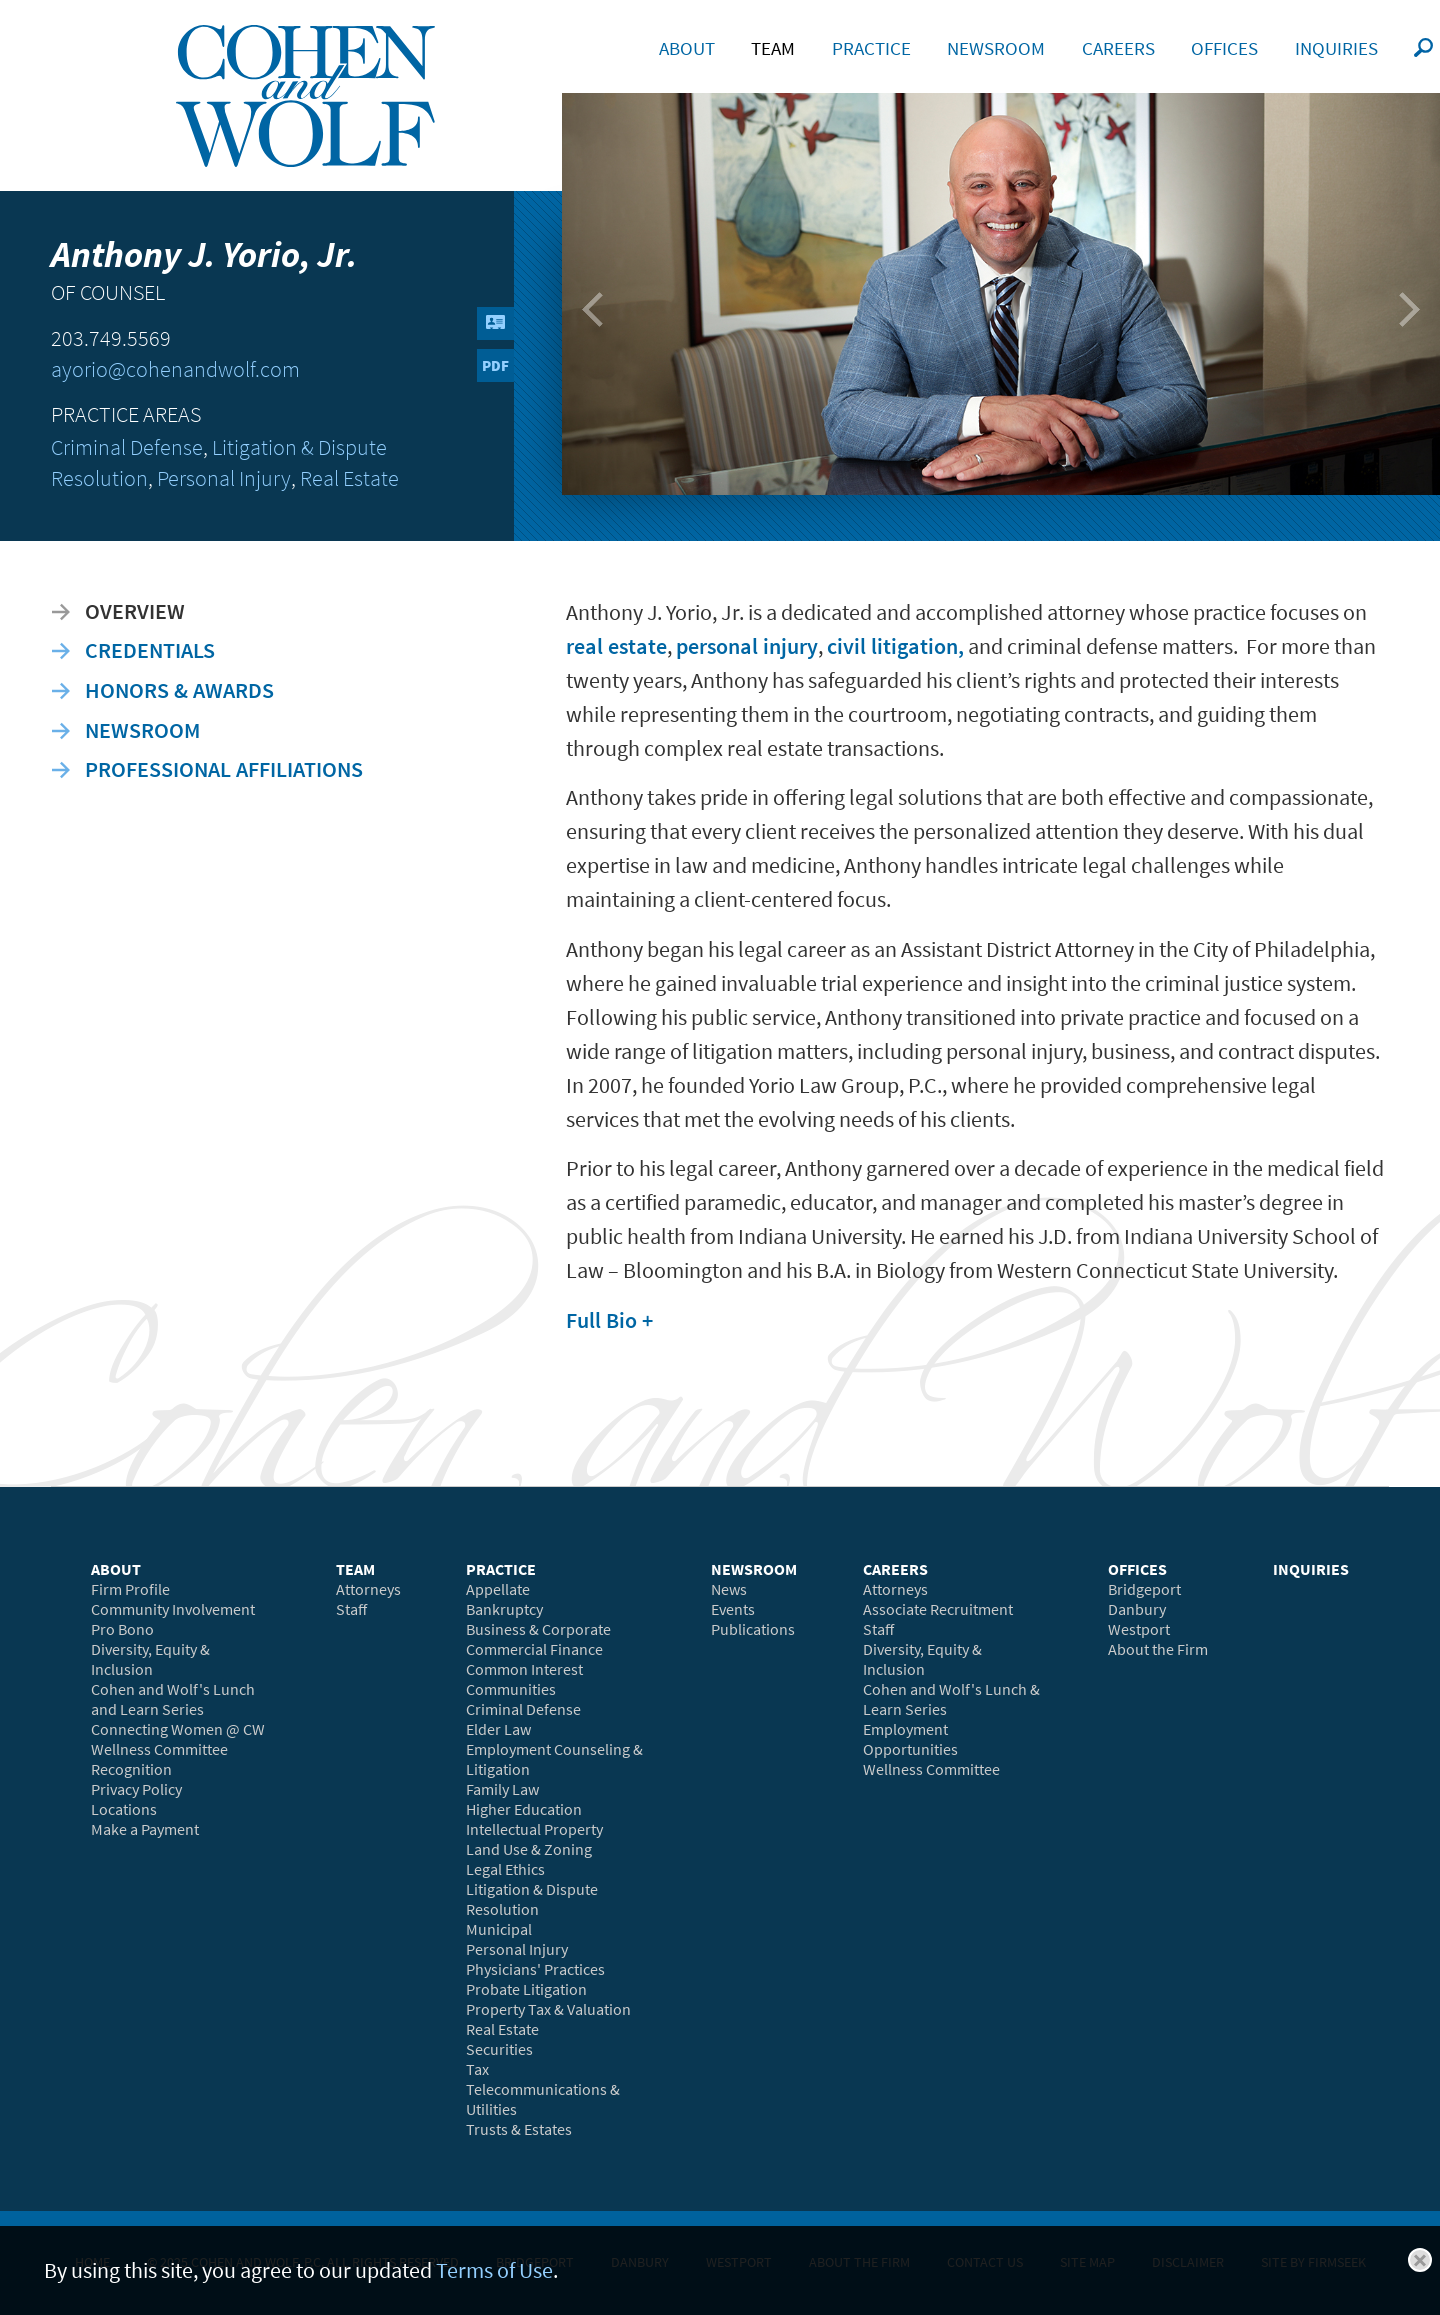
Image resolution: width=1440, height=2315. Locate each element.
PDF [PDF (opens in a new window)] (495, 365)
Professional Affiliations (224, 769)
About (687, 48)
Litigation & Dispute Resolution (532, 1899)
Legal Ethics (505, 1869)
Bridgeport (1144, 1589)
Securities (499, 2049)
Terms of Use (494, 2270)
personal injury (747, 646)
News (729, 1589)
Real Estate (349, 478)
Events (733, 1609)
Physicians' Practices (535, 1969)
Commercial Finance (534, 1649)
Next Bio (1399, 319)
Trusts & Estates (519, 2129)
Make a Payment (145, 1829)
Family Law (502, 1789)
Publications (753, 1629)
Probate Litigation (526, 1989)
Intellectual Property (534, 1829)
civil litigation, (895, 646)
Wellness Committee (159, 1749)
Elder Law (498, 1729)
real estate (616, 646)
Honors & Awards (179, 690)
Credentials (150, 650)
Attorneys (368, 1589)
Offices (1224, 48)
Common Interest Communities (524, 1679)
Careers (1118, 48)
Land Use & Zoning (529, 1849)
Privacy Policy (136, 1789)
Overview (135, 611)
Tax (477, 2069)
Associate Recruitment (938, 1609)
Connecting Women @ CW (178, 1729)
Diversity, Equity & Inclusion (150, 1659)
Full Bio (601, 1320)
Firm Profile (130, 1589)
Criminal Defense (127, 447)
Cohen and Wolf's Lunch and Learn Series (173, 1699)
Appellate (498, 1589)
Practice (871, 48)
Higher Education (524, 1809)
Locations (124, 1809)
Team (773, 48)
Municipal (499, 1929)
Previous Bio (599, 319)
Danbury (1137, 1609)
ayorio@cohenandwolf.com (175, 369)
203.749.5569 (111, 338)
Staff (351, 1609)
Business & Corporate (538, 1629)
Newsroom (142, 730)
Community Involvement (173, 1609)
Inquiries (1336, 48)
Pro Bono (122, 1629)
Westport (1139, 1629)
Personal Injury (224, 478)
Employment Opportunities (910, 1739)
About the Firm (1158, 1649)
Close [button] (1420, 2260)
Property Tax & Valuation (548, 2009)
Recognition (131, 1769)
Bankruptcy (504, 1609)
